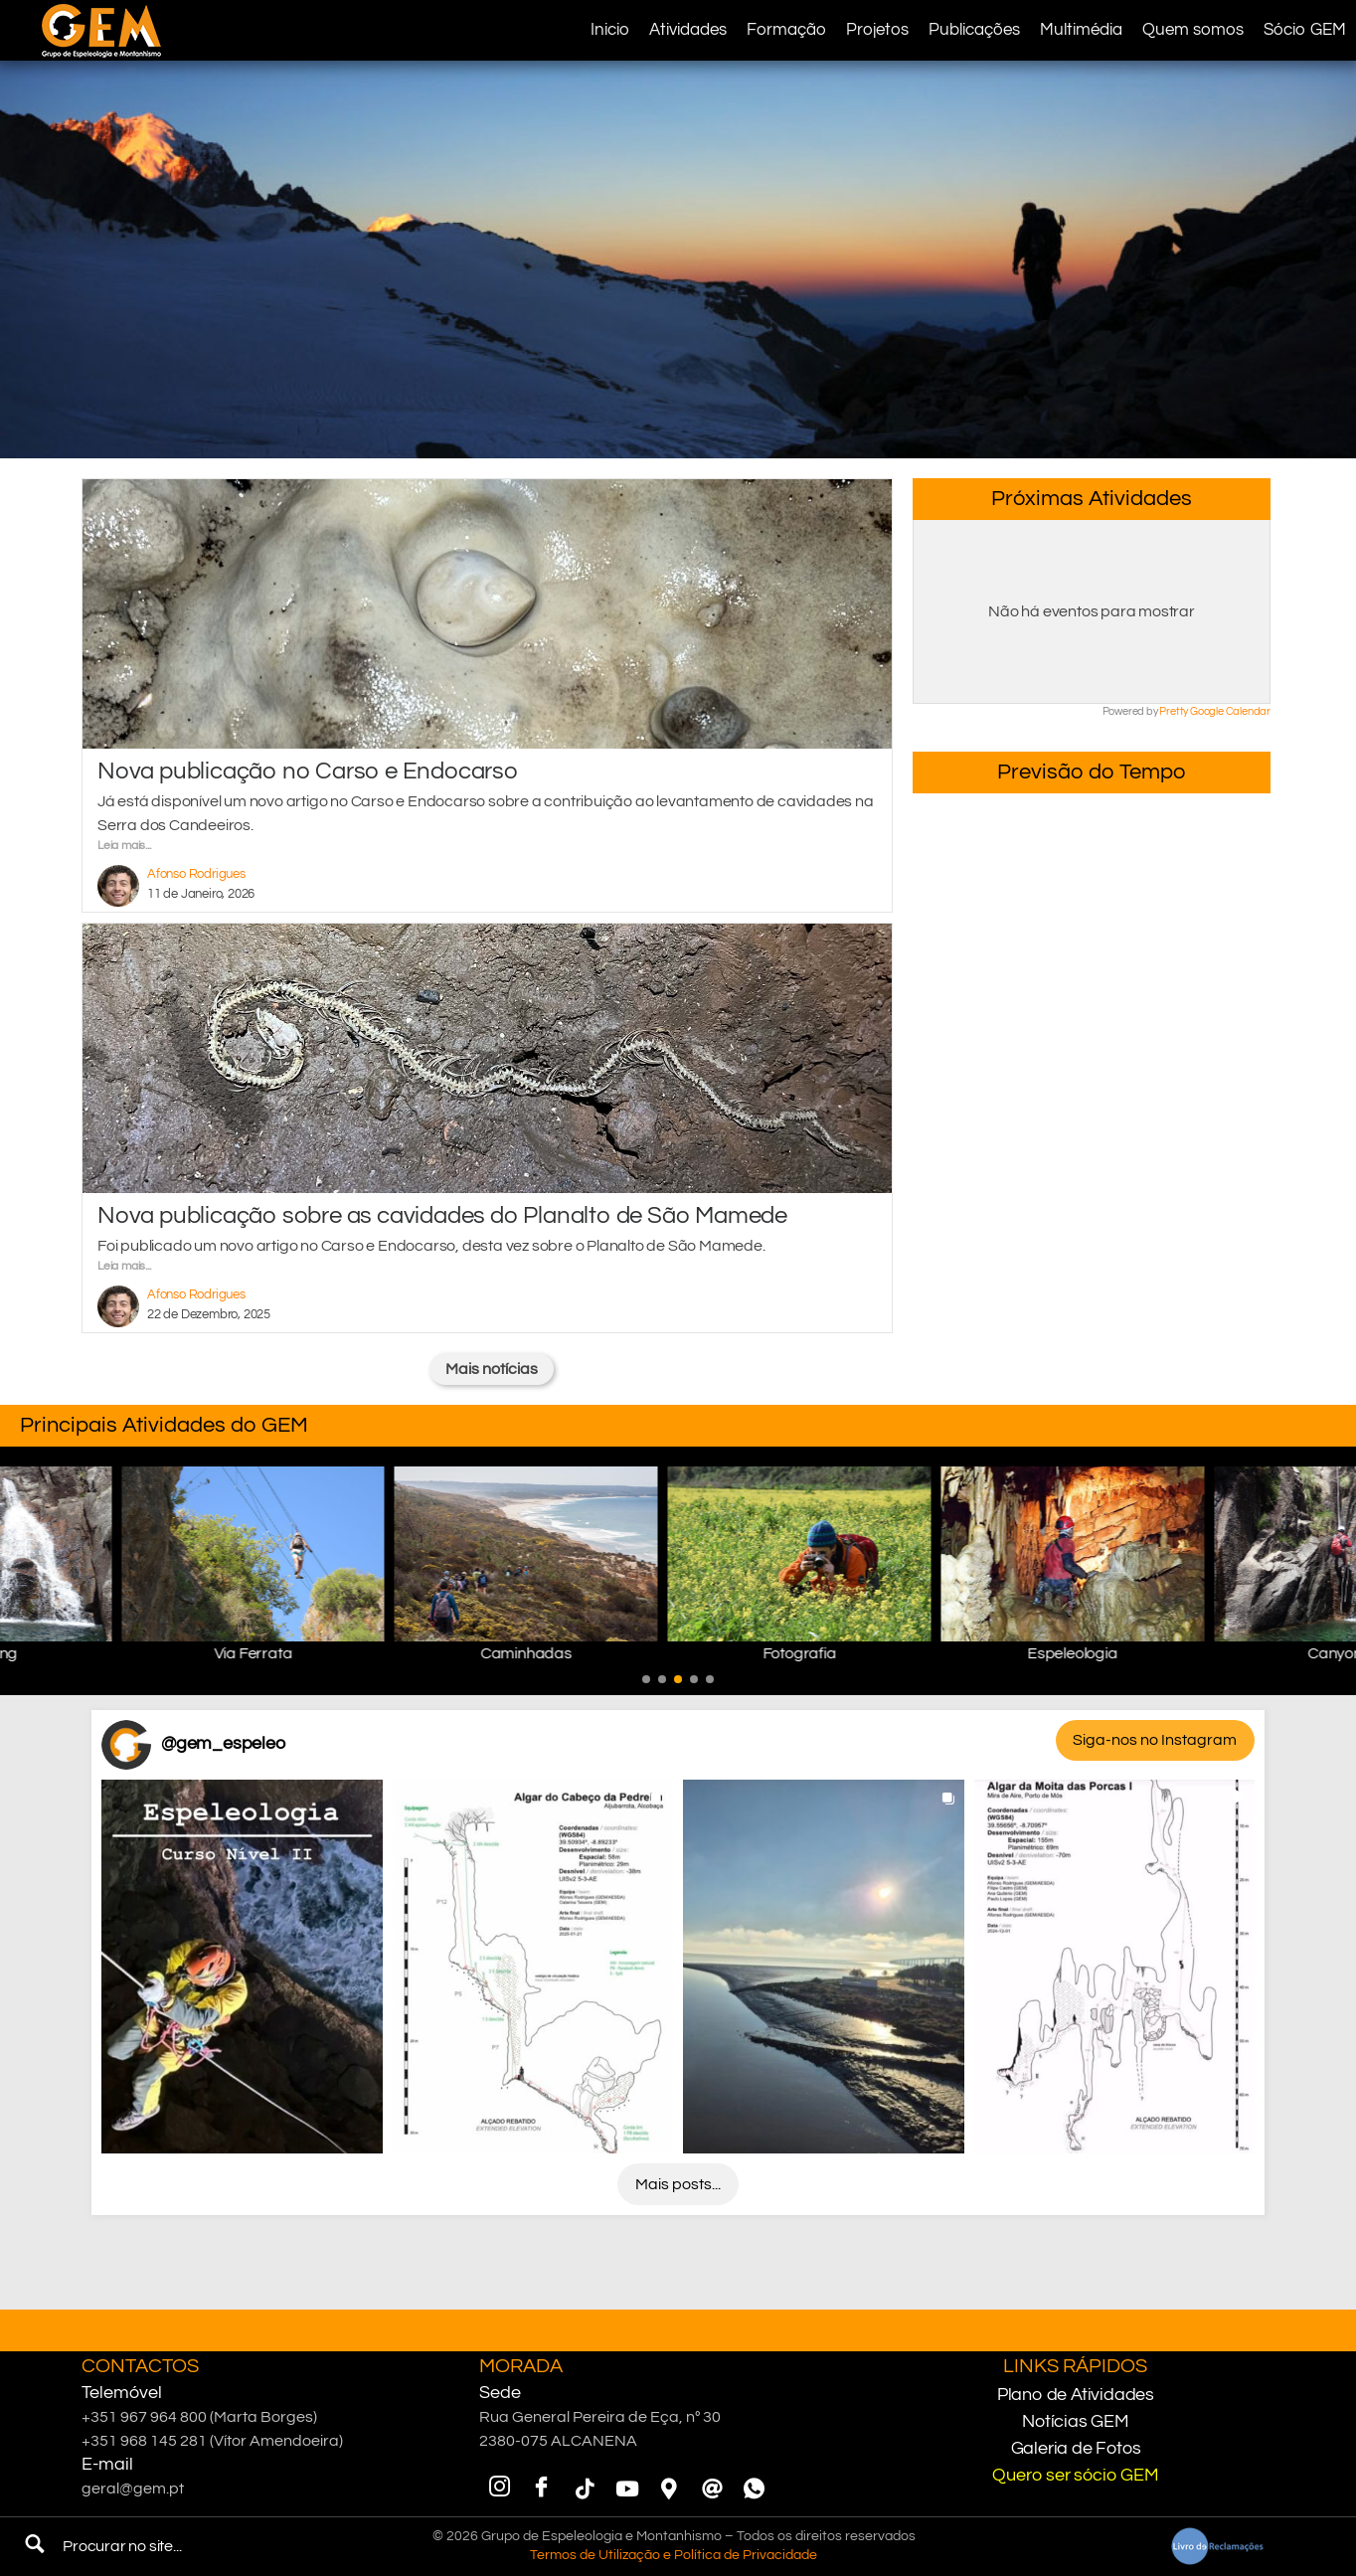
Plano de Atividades (1075, 2394)
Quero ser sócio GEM (1075, 2475)
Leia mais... (124, 845)
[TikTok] (584, 2488)
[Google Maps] (669, 2488)
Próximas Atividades (1091, 498)
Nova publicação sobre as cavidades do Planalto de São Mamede (442, 1215)
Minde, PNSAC (1092, 868)
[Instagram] (499, 2488)
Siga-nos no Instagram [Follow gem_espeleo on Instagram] (1155, 1740)
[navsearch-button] (35, 2546)
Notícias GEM (1075, 2421)
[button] (646, 1679)
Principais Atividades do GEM (164, 1425)
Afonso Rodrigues (196, 874)
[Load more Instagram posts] (677, 2184)
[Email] (712, 2488)
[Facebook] (542, 2488)
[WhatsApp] (754, 2488)
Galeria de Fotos (1076, 2448)
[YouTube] (626, 2488)
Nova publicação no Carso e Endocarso (307, 771)
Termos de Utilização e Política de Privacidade (673, 2555)
